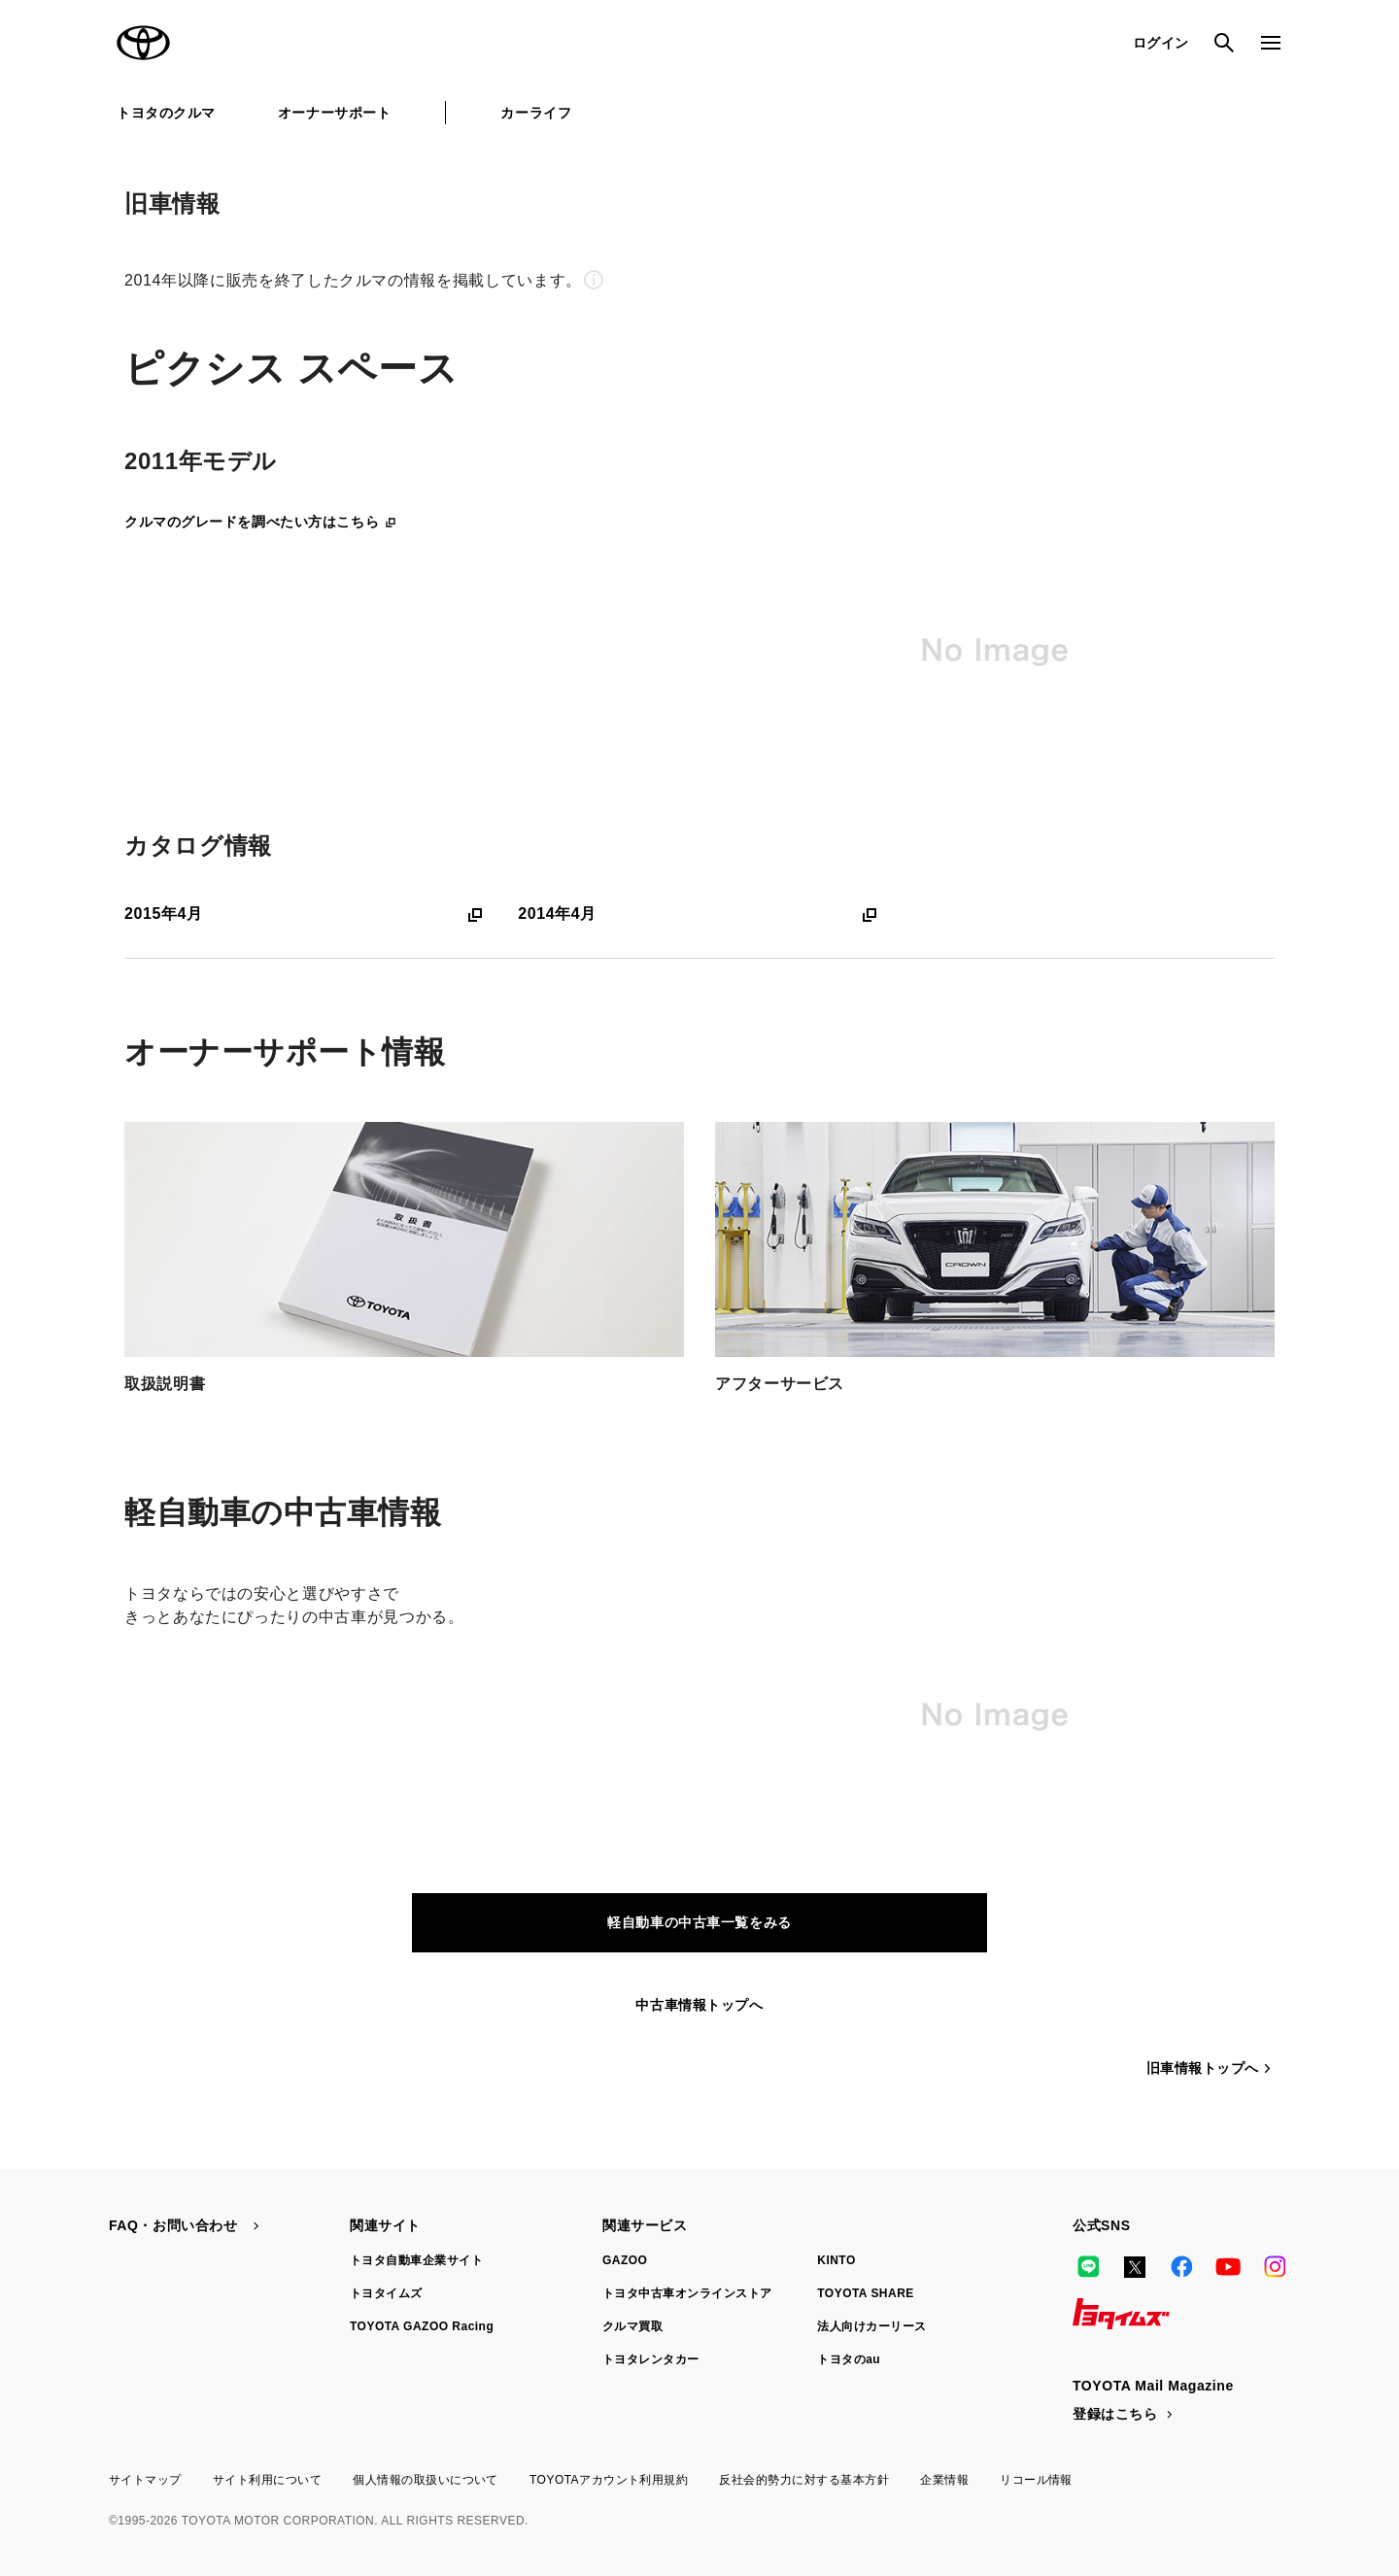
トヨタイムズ (386, 2293)
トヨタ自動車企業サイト (416, 2260)
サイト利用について (267, 2480)
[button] (699, 280)
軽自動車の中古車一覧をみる (699, 1922)
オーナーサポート (334, 112)
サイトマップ (145, 2480)
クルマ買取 (632, 2326)
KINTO (836, 2260)
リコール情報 (1036, 2480)
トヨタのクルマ (166, 112)
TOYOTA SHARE (865, 2293)
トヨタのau (848, 2359)
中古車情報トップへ (699, 2005)
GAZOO (624, 2260)
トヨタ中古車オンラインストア (687, 2293)
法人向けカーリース (871, 2326)
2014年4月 (699, 914)
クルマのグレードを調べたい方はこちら (261, 521)
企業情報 (944, 2480)
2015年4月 (305, 914)
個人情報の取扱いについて (425, 2480)
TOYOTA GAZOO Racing (422, 2326)
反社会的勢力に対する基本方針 (804, 2480)
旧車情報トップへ (1210, 2068)
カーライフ (535, 112)
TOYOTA (144, 43)
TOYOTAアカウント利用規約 (608, 2480)
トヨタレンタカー (651, 2359)
